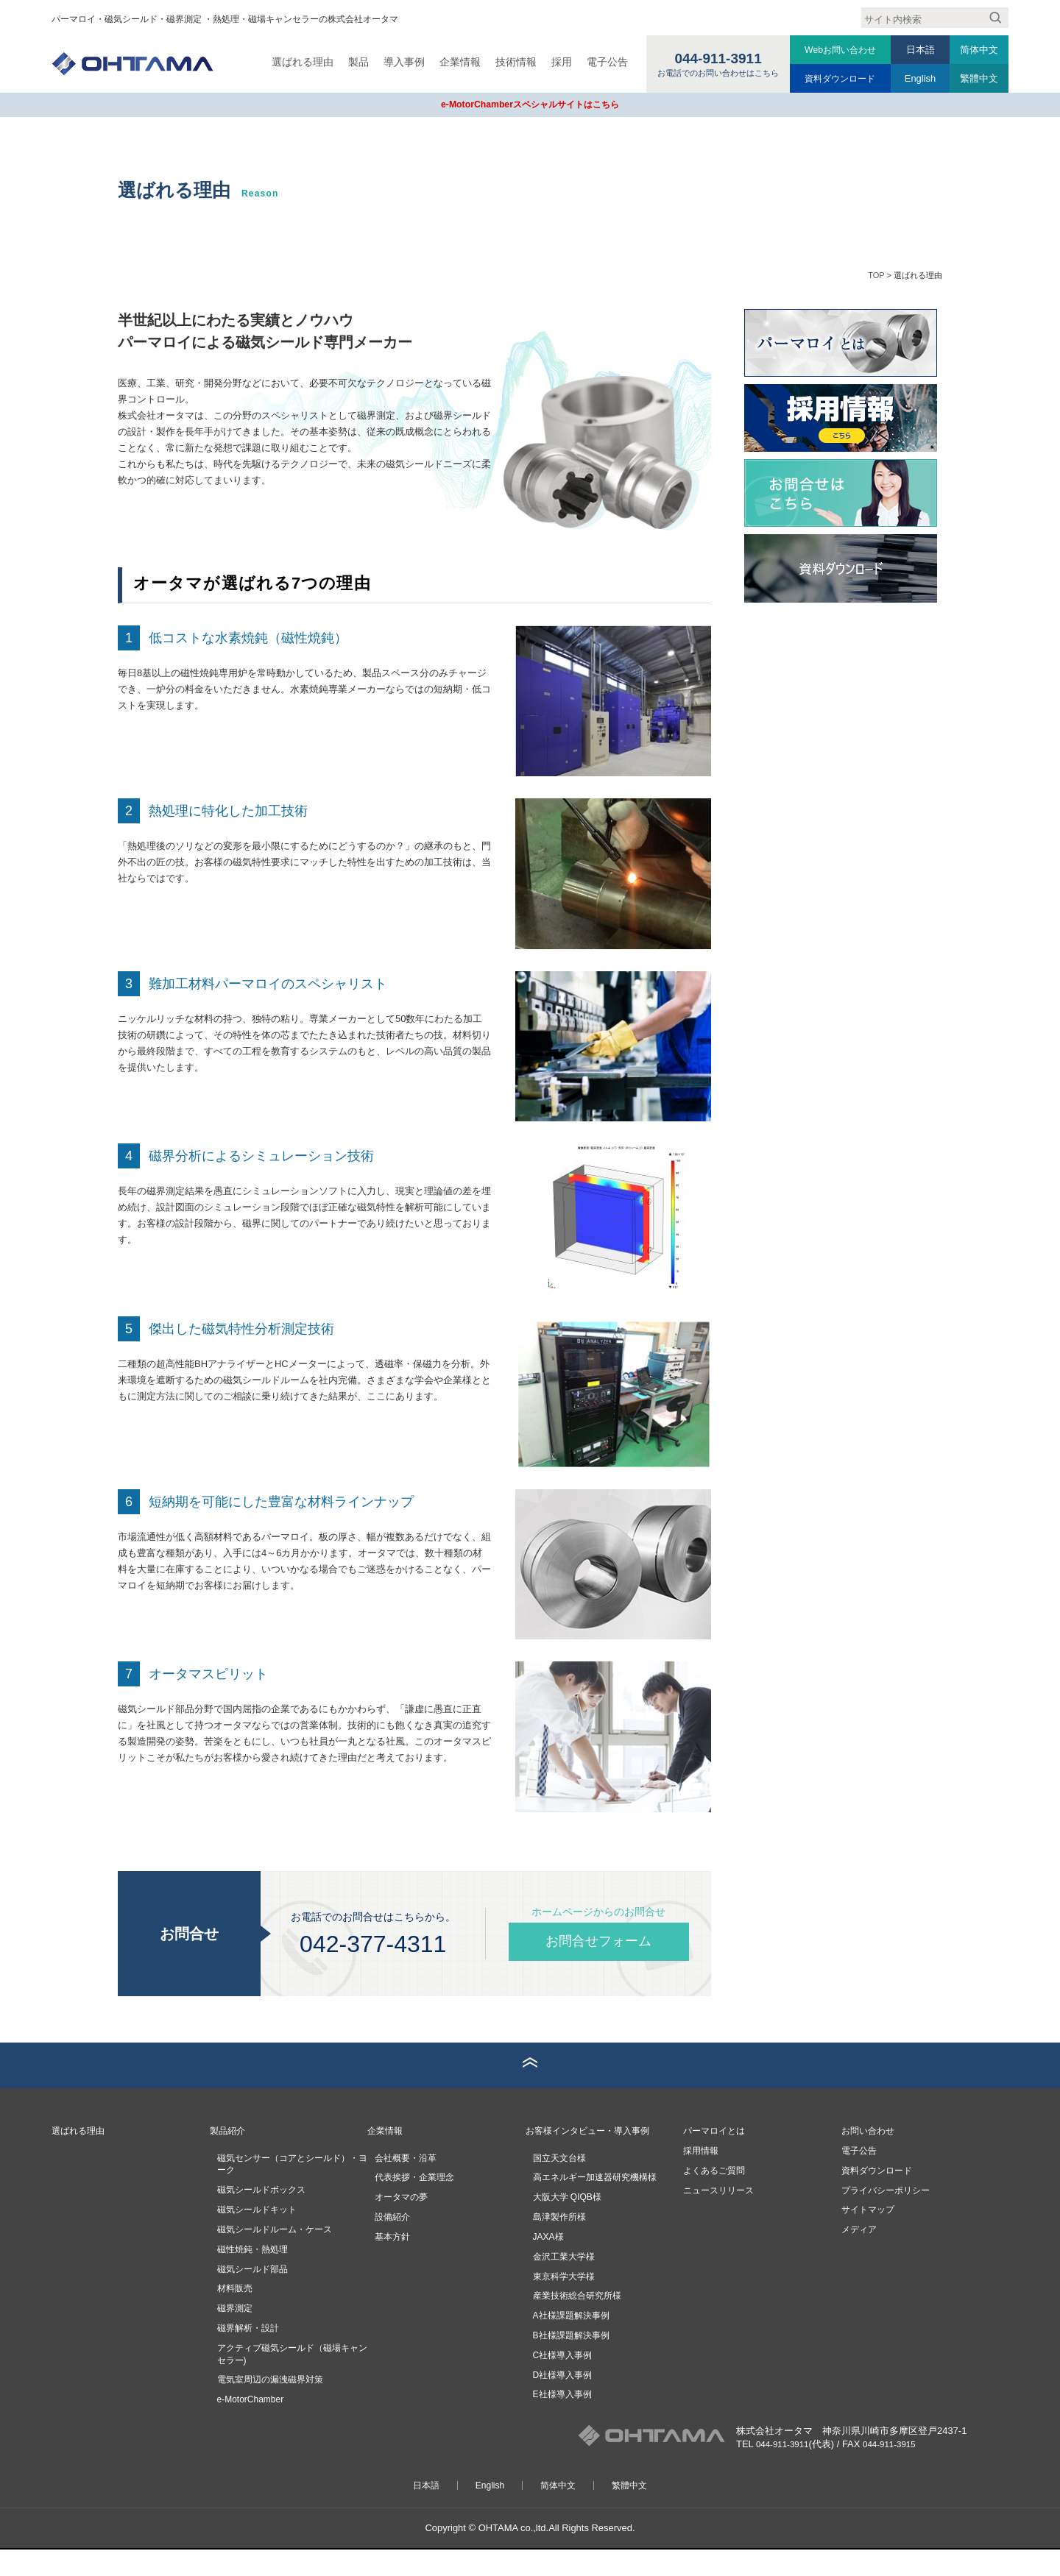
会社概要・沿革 (406, 2184)
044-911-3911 (786, 2471)
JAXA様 (548, 2263)
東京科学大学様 (564, 2303)
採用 (556, 62)
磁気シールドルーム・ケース (274, 2256)
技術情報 (510, 62)
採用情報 (702, 2176)
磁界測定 (234, 2335)
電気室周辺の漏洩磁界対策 (270, 2407)
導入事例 (399, 62)
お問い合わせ (870, 2156)
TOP (876, 274)
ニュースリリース (721, 2216)
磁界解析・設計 (248, 2355)
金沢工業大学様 (564, 2283)
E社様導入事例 (562, 2421)
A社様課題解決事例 (571, 2343)
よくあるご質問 (716, 2196)
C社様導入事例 (563, 2382)
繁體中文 (979, 78)
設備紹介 (392, 2244)
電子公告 (602, 62)
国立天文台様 (559, 2184)
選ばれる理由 (297, 62)
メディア (860, 2255)
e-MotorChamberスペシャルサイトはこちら (530, 104)
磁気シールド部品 (252, 2296)
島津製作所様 (559, 2244)
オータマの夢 (401, 2224)
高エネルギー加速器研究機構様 (595, 2204)
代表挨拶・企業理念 (414, 2204)
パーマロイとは (716, 2156)
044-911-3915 (899, 2471)
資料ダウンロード (837, 78)
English (920, 78)
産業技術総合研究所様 (577, 2323)
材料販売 (234, 2315)
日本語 (920, 49)
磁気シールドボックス (261, 2217)
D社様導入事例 (563, 2401)
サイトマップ (870, 2236)
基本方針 (392, 2263)
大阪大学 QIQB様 (567, 2224)
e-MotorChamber (250, 2426)
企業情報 (455, 62)
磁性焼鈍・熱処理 (252, 2276)
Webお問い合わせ (837, 49)
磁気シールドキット (257, 2237)
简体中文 (979, 49)
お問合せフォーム (598, 1941)
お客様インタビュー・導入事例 (593, 2156)
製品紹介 (229, 2156)
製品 (353, 62)
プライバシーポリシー (889, 2216)
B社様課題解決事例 (571, 2362)
